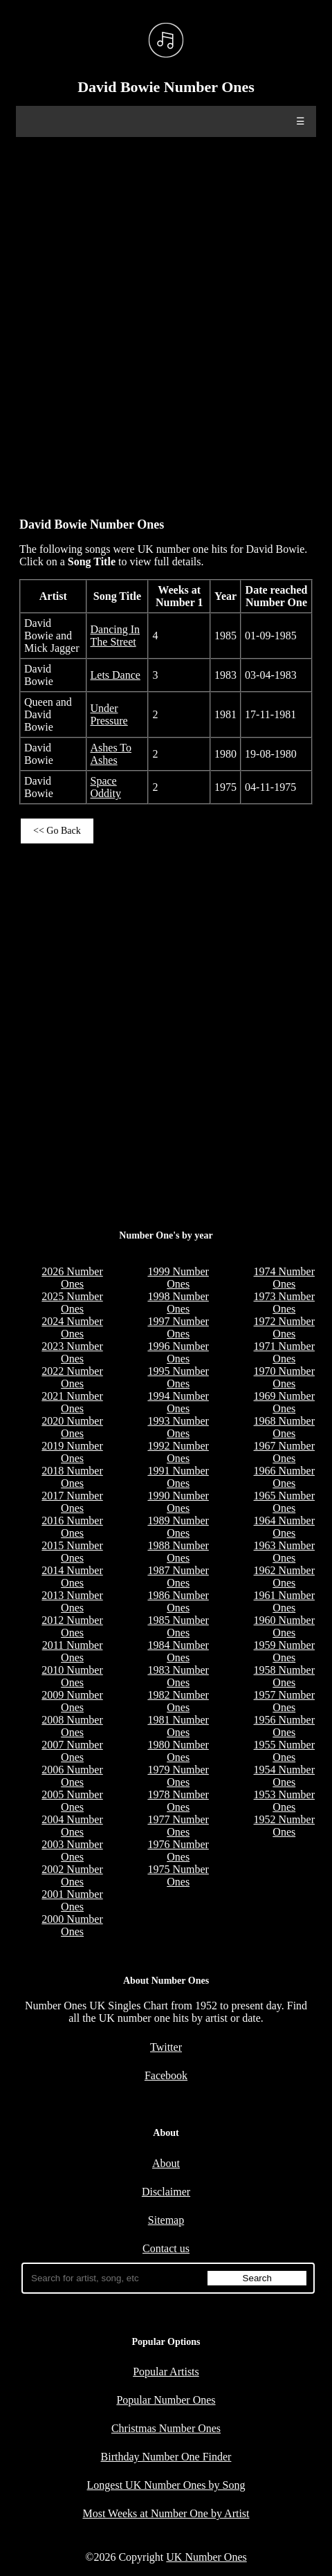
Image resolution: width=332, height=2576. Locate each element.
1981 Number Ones (177, 1726)
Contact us (166, 2248)
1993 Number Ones (177, 1427)
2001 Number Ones (72, 1900)
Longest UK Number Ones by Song (166, 2485)
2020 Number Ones (72, 1427)
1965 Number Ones (284, 1502)
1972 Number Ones (284, 1327)
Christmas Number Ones (166, 2428)
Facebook (166, 2075)
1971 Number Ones (284, 1352)
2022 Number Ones (72, 1377)
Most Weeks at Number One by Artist (165, 2513)
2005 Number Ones (72, 1801)
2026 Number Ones (72, 1278)
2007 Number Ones (72, 1751)
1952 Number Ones (284, 1826)
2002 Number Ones (72, 1875)
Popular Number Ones (165, 2400)
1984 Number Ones (177, 1651)
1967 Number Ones (284, 1452)
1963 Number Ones (284, 1552)
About (166, 2163)
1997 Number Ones (177, 1327)
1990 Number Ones (177, 1502)
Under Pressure (109, 714)
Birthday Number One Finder (166, 2457)
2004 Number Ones (72, 1826)
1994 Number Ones (177, 1402)
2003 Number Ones (72, 1850)
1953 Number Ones (284, 1801)
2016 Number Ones (72, 1527)
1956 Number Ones (284, 1726)
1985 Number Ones (177, 1626)
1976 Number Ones (177, 1850)
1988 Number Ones (177, 1552)
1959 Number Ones (284, 1651)
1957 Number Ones (284, 1701)
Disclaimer (166, 2192)
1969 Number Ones (284, 1402)
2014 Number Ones (72, 1576)
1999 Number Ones (177, 1278)
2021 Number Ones (72, 1402)
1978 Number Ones (177, 1801)
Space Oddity (106, 787)
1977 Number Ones (177, 1826)
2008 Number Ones (72, 1726)
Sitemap (166, 2220)
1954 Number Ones (284, 1776)
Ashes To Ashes (111, 754)
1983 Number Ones (177, 1676)
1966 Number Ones (284, 1477)
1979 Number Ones (177, 1776)
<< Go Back (57, 830)
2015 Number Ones (72, 1552)
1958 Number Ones (284, 1676)
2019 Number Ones (72, 1452)
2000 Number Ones (72, 1925)
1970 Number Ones (284, 1377)
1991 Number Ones (177, 1477)
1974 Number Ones (284, 1278)
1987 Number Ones (177, 1576)
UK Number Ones (206, 2557)
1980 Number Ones (177, 1751)
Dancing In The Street (115, 635)
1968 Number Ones (284, 1427)
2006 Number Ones (72, 1776)
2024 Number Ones (72, 1327)
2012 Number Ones (72, 1626)
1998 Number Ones (177, 1302)
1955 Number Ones (284, 1751)
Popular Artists (166, 2371)
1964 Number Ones (284, 1527)
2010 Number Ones (72, 1676)
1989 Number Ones (177, 1527)
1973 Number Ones (284, 1302)
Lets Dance (115, 675)
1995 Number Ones (177, 1377)
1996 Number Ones (177, 1352)
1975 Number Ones (177, 1875)
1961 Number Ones (284, 1601)
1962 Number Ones (284, 1576)
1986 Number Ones (177, 1601)
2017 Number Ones (72, 1502)
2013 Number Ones (72, 1601)
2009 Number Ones (72, 1701)
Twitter (166, 2047)
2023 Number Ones (72, 1352)
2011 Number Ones (72, 1651)
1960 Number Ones (284, 1626)
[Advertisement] (166, 320)
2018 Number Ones (72, 1477)
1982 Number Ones (177, 1701)
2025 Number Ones (72, 1302)
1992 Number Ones (177, 1452)
